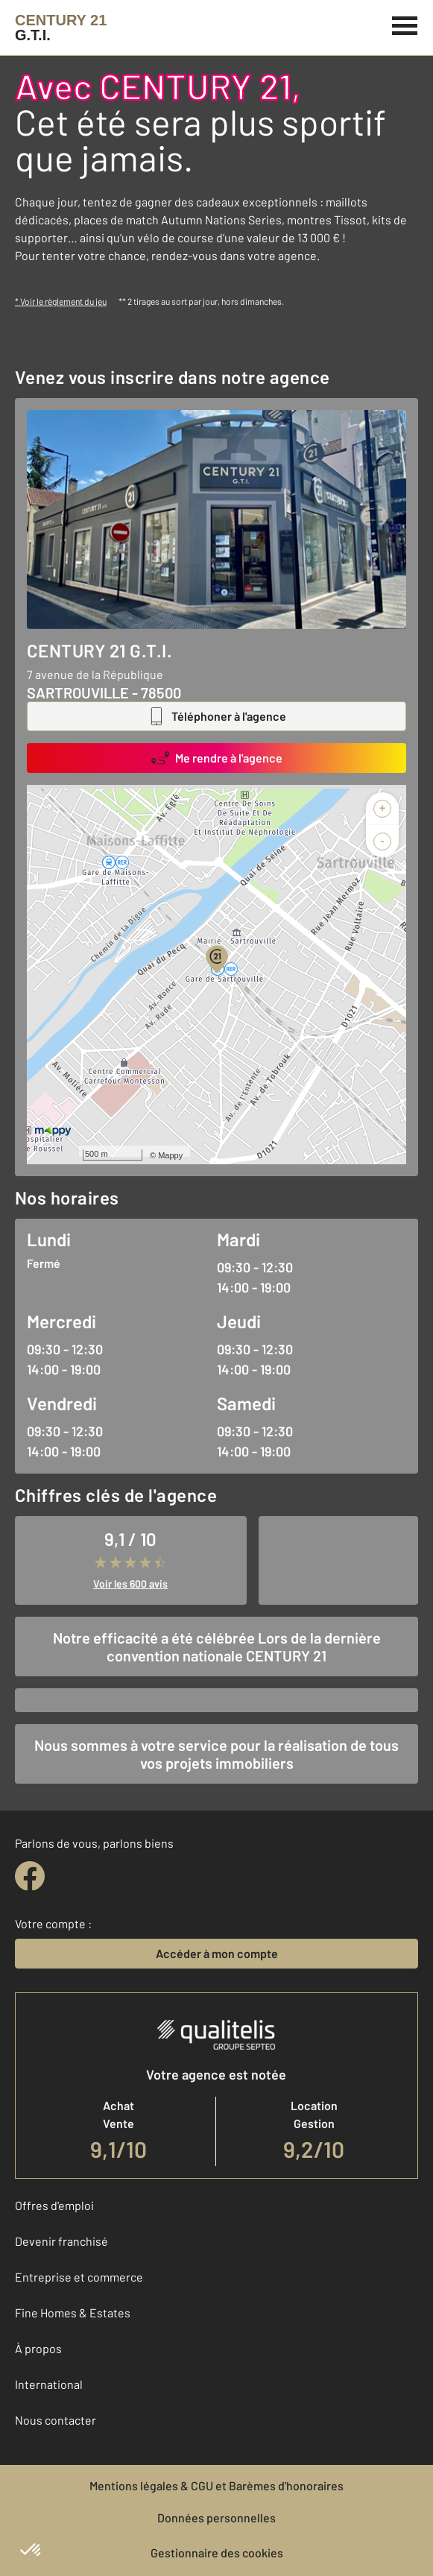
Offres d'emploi (54, 2205)
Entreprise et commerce (79, 2277)
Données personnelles (216, 2517)
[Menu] (405, 24)
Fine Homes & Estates (72, 2312)
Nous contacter (55, 2420)
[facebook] (30, 1876)
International (49, 2384)
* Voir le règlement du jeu (61, 301)
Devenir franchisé (61, 2241)
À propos (38, 2348)
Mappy (170, 1155)
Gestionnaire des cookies (217, 2552)
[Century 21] (61, 27)
